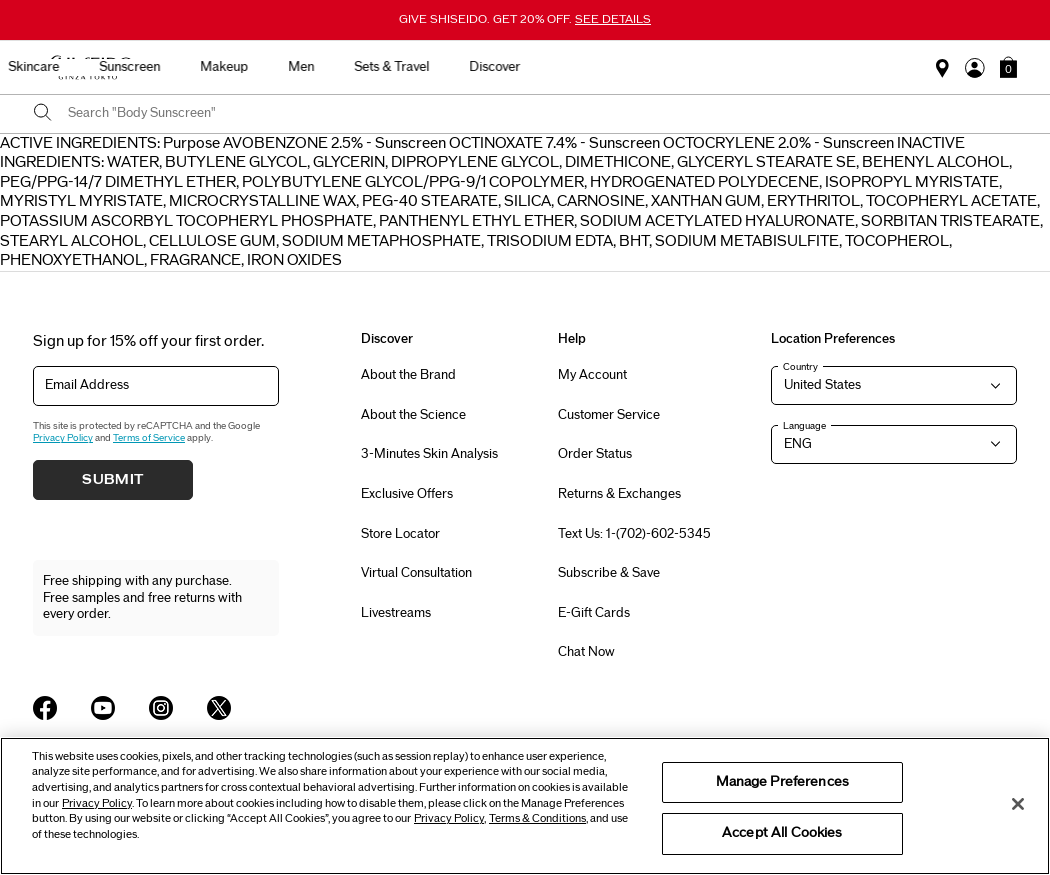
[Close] (1018, 804)
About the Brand (408, 375)
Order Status (595, 454)
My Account (592, 375)
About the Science (413, 415)
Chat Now (586, 652)
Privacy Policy (63, 438)
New (315, 67)
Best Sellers (228, 67)
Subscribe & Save (609, 573)
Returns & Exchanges (619, 494)
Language (804, 426)
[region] (525, 806)
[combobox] (542, 114)
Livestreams (396, 613)
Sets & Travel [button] (752, 67)
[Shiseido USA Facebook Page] (45, 708)
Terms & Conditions (537, 818)
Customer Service (609, 415)
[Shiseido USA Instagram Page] (161, 708)
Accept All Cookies (782, 833)
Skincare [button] (394, 67)
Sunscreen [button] (490, 67)
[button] (1008, 67)
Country (800, 367)
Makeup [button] (585, 67)
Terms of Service (149, 438)
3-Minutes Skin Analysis (429, 454)
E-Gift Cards (594, 613)
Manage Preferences (782, 782)
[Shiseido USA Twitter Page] (219, 708)
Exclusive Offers (407, 494)
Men (662, 67)
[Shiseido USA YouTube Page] (103, 708)
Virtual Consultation (416, 573)
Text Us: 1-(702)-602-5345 (634, 534)
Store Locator (400, 534)
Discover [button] (855, 67)
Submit (113, 480)
